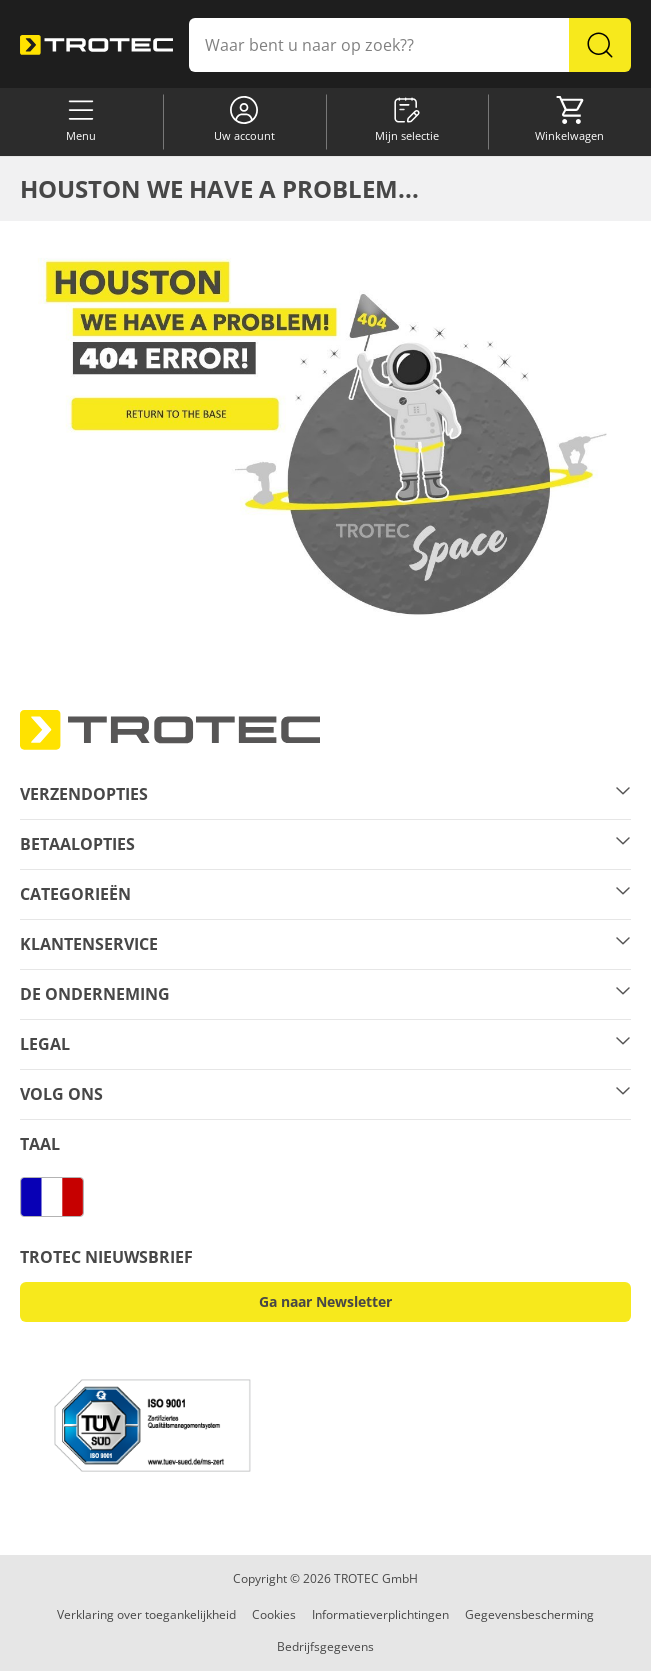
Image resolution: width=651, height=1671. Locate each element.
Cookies (274, 1614)
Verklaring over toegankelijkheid (146, 1614)
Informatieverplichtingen (380, 1614)
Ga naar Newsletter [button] (325, 1301)
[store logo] (96, 45)
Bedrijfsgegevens (325, 1646)
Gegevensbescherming (529, 1614)
